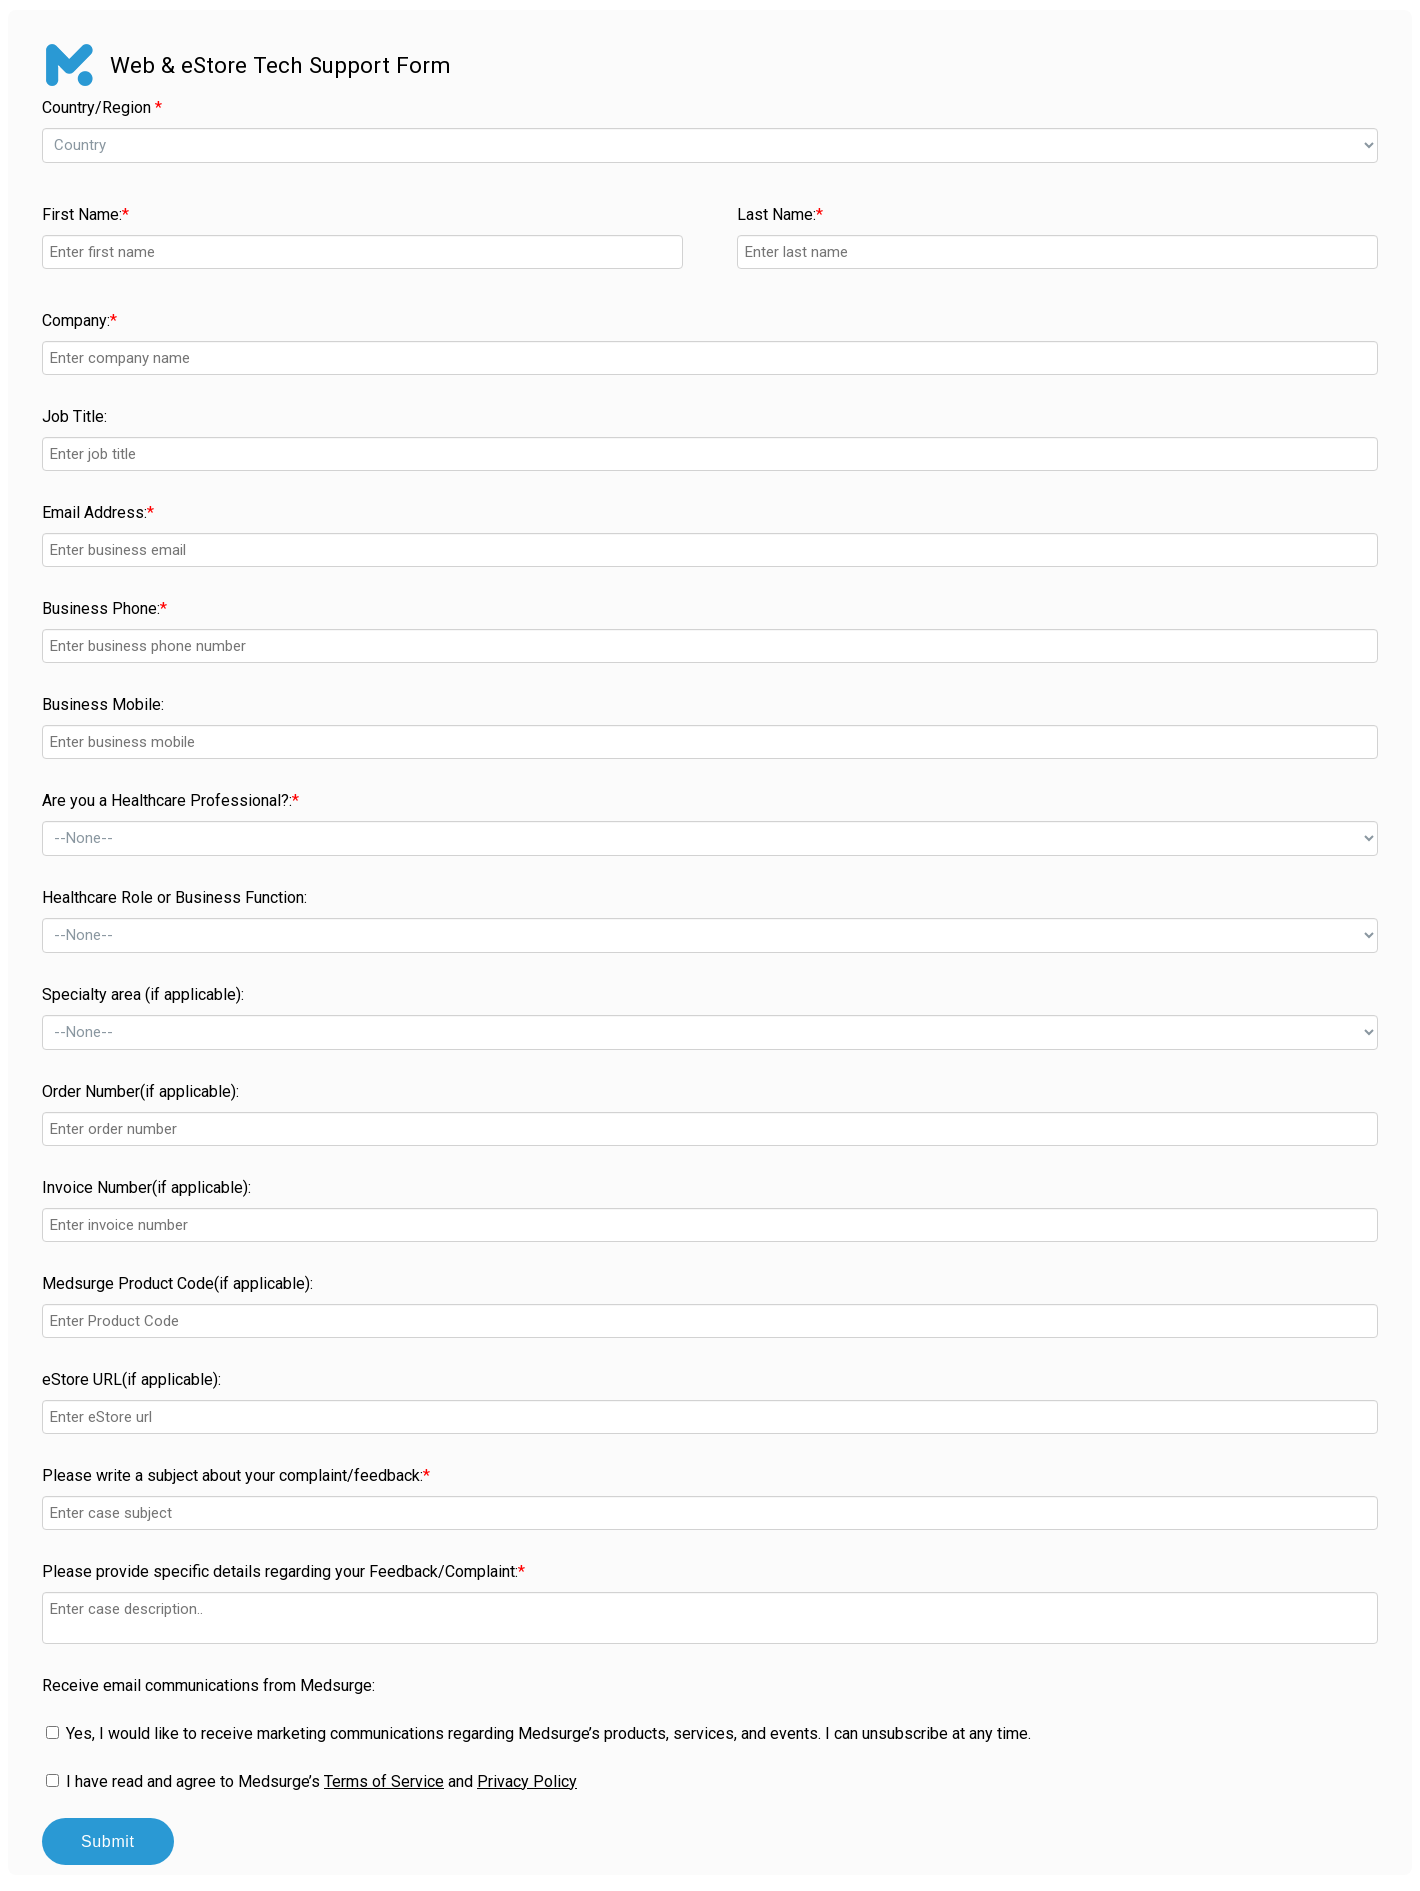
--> (710, 145)
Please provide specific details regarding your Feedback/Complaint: (283, 1571)
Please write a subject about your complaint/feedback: (236, 1475)
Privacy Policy (527, 1781)
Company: (79, 320)
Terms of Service (384, 1781)
